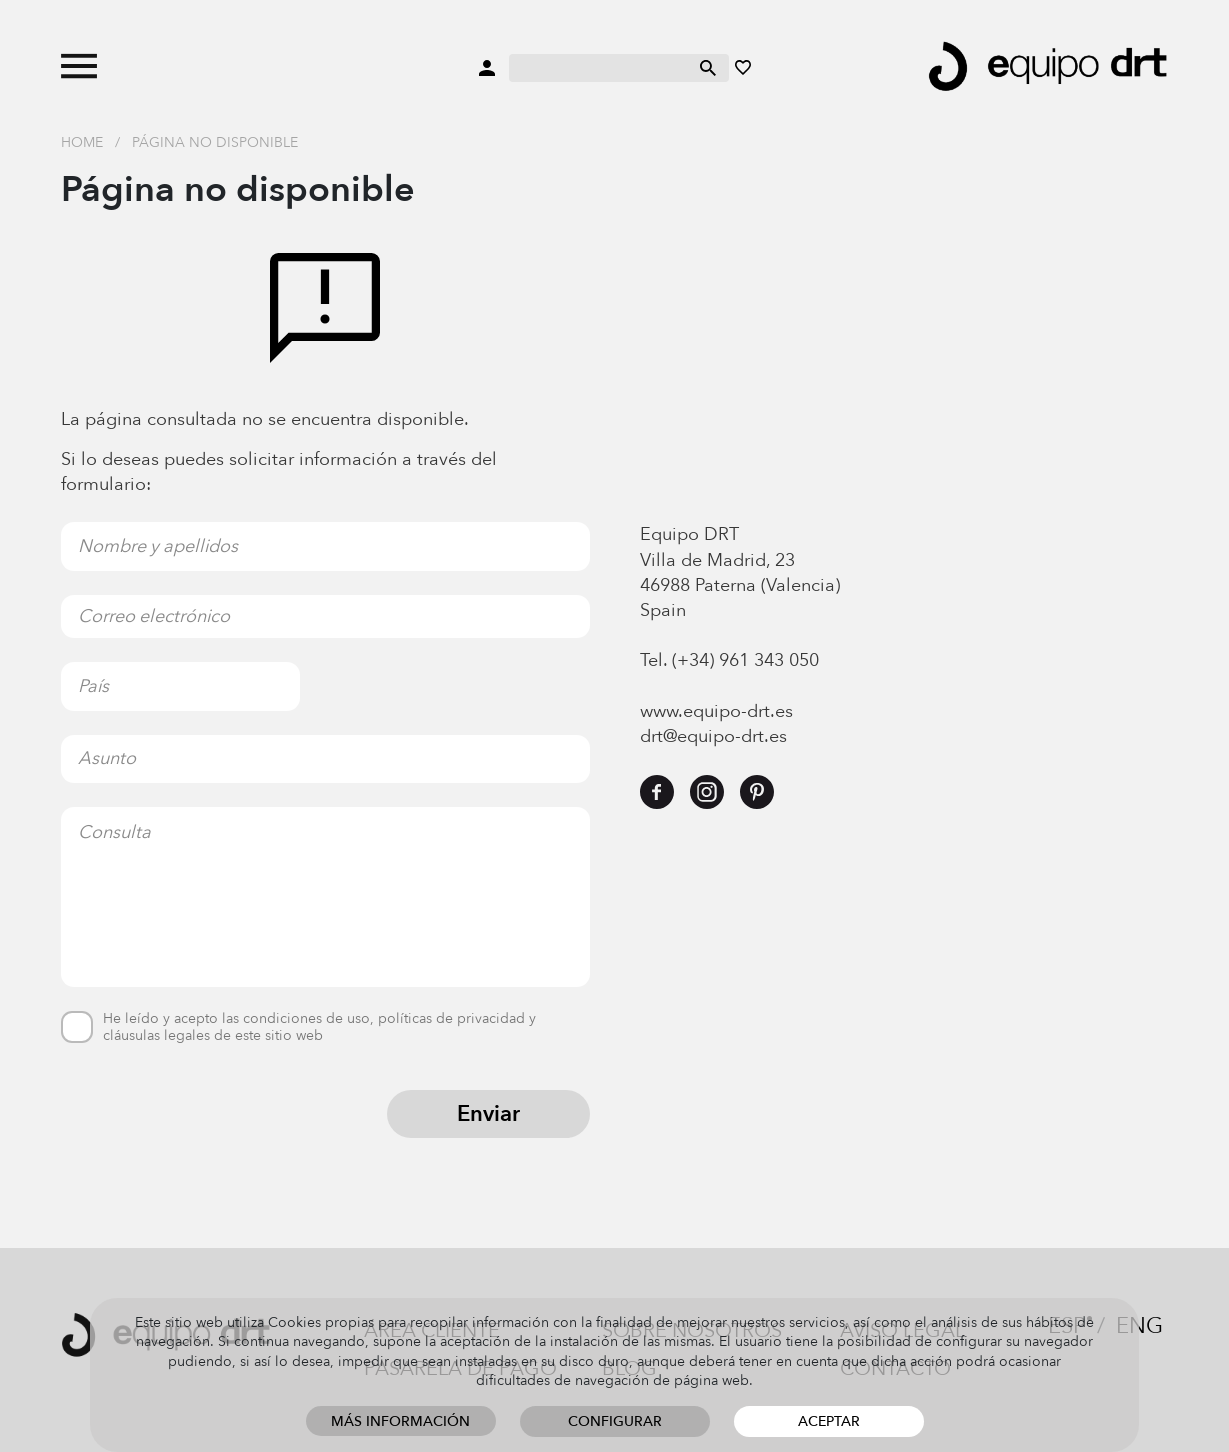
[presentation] (213, 1129)
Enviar (488, 1114)
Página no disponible (215, 142)
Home (82, 142)
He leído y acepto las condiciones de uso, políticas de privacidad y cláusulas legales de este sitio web (319, 1028)
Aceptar (829, 1421)
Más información (400, 1421)
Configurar (615, 1421)
